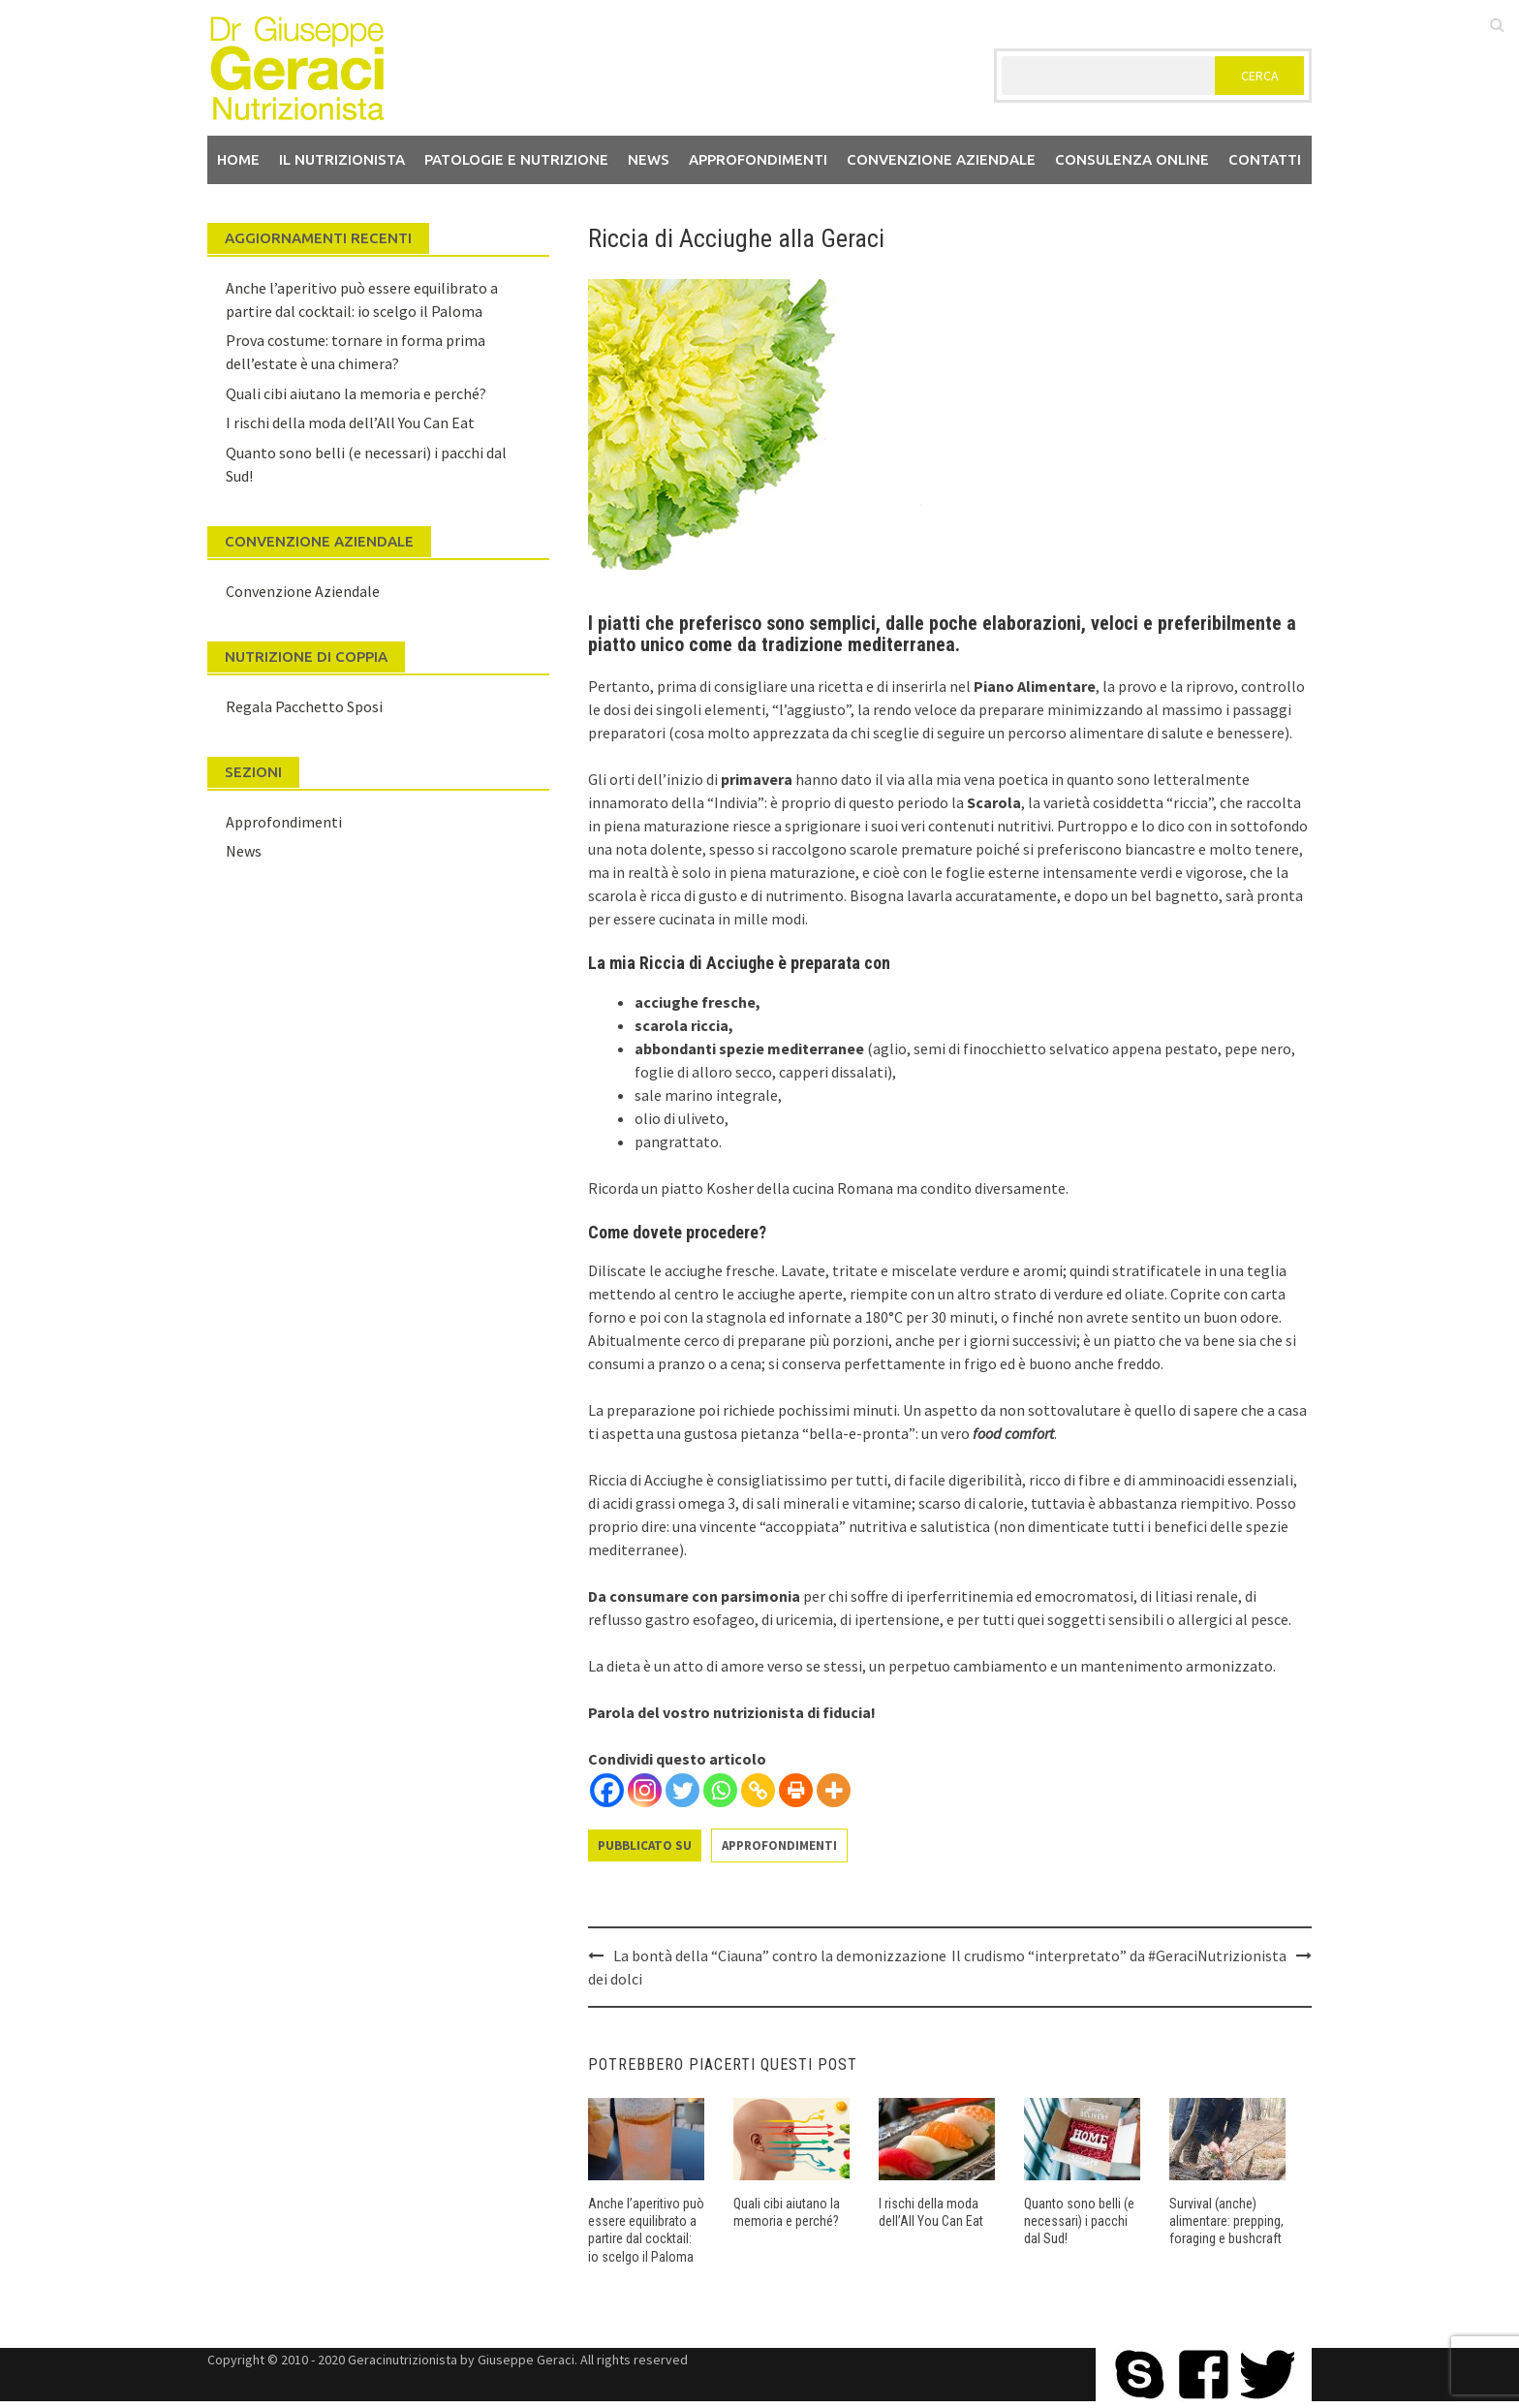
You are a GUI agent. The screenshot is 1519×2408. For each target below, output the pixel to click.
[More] (834, 1790)
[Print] (796, 1790)
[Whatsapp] (720, 1790)
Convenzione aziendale (941, 159)
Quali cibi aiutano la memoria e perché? (356, 393)
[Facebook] (607, 1790)
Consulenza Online (1132, 159)
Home (238, 159)
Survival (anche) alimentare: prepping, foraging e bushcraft (1226, 2221)
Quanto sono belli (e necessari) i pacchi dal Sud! (1079, 2221)
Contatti (1264, 159)
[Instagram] (645, 1790)
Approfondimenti (758, 159)
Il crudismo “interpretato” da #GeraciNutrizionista (1118, 1955)
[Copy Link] (758, 1790)
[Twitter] (682, 1790)
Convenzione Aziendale (303, 591)
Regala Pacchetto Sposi (304, 706)
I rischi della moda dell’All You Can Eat (350, 422)
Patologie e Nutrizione (516, 159)
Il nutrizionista (342, 159)
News (648, 159)
